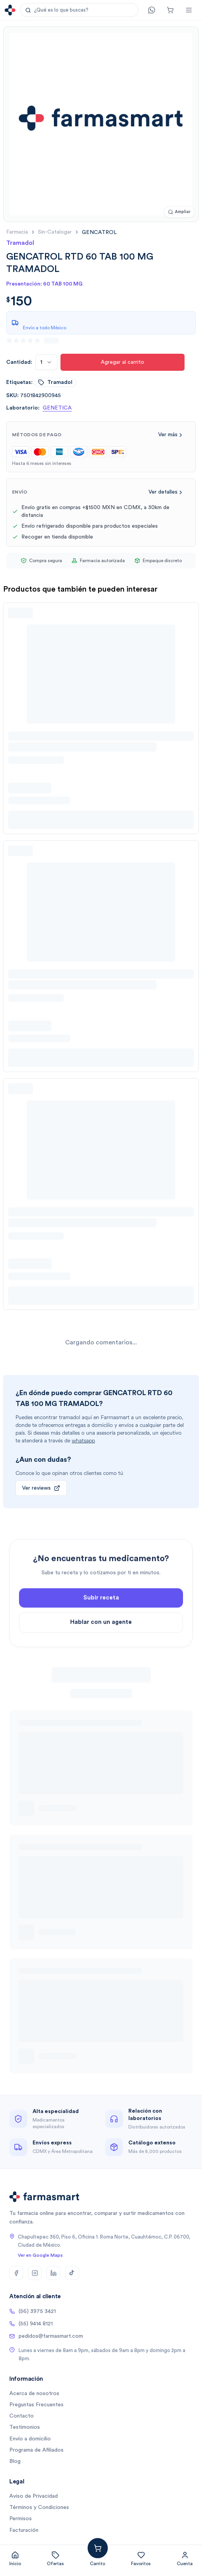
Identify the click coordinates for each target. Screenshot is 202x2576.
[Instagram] (35, 2273)
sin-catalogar (55, 232)
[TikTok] (72, 2273)
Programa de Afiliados (36, 2450)
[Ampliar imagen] (179, 212)
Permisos (20, 2518)
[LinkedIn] (53, 2273)
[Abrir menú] (188, 10)
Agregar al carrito (122, 362)
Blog (15, 2461)
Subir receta (101, 1628)
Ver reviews (41, 1488)
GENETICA (57, 408)
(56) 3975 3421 (32, 2311)
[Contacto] (151, 10)
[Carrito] (170, 10)
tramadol (55, 382)
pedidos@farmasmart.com (46, 2336)
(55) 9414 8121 (31, 2323)
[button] (79, 10)
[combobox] (46, 362)
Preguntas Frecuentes (36, 2404)
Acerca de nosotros (34, 2393)
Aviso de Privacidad (33, 2496)
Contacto (21, 2416)
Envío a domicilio (30, 2439)
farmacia (17, 232)
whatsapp (83, 1440)
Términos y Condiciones (39, 2507)
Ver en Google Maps (40, 2255)
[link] (99, 232)
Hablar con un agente (101, 1652)
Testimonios (24, 2427)
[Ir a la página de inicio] (10, 10)
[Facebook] (16, 2273)
